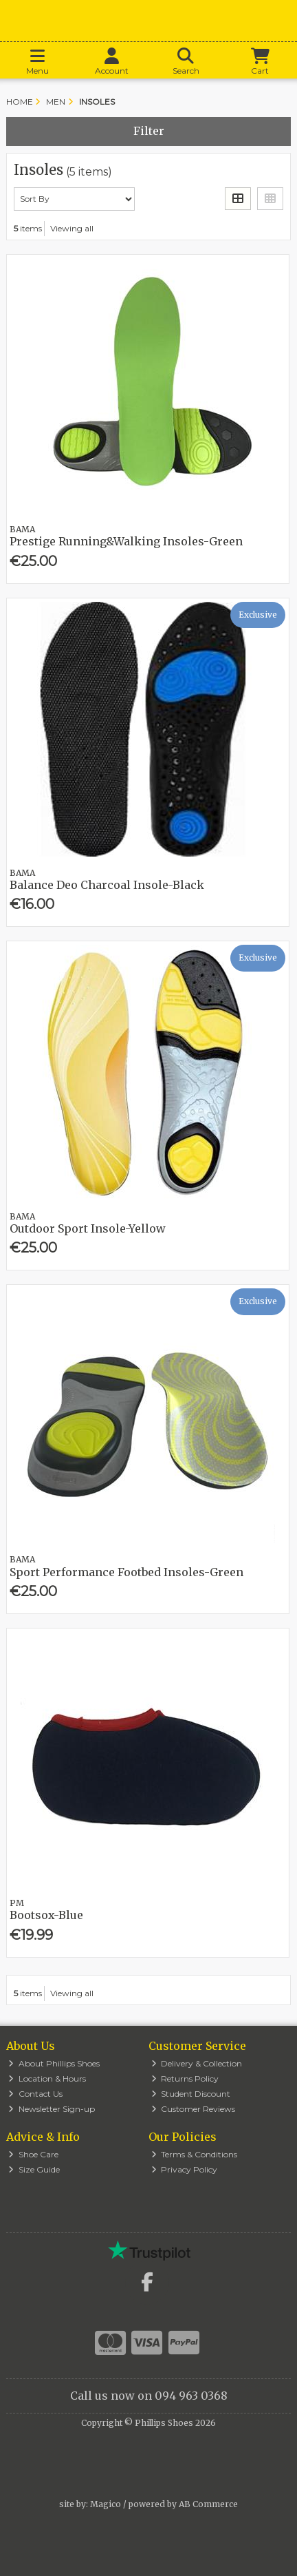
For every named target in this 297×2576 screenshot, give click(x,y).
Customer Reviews (193, 2109)
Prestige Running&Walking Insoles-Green (126, 541)
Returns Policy (185, 2078)
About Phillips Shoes (54, 2063)
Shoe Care (33, 2154)
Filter (148, 131)
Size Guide (34, 2169)
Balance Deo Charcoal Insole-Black (107, 885)
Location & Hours (47, 2078)
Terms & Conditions (194, 2154)
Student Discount (191, 2093)
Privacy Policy (184, 2169)
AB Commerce (208, 2504)
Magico (105, 2504)
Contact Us (35, 2093)
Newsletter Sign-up (51, 2109)
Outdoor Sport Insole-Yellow (88, 1228)
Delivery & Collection (197, 2063)
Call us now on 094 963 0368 (149, 2395)
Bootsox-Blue (46, 1915)
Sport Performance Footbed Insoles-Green (126, 1572)
